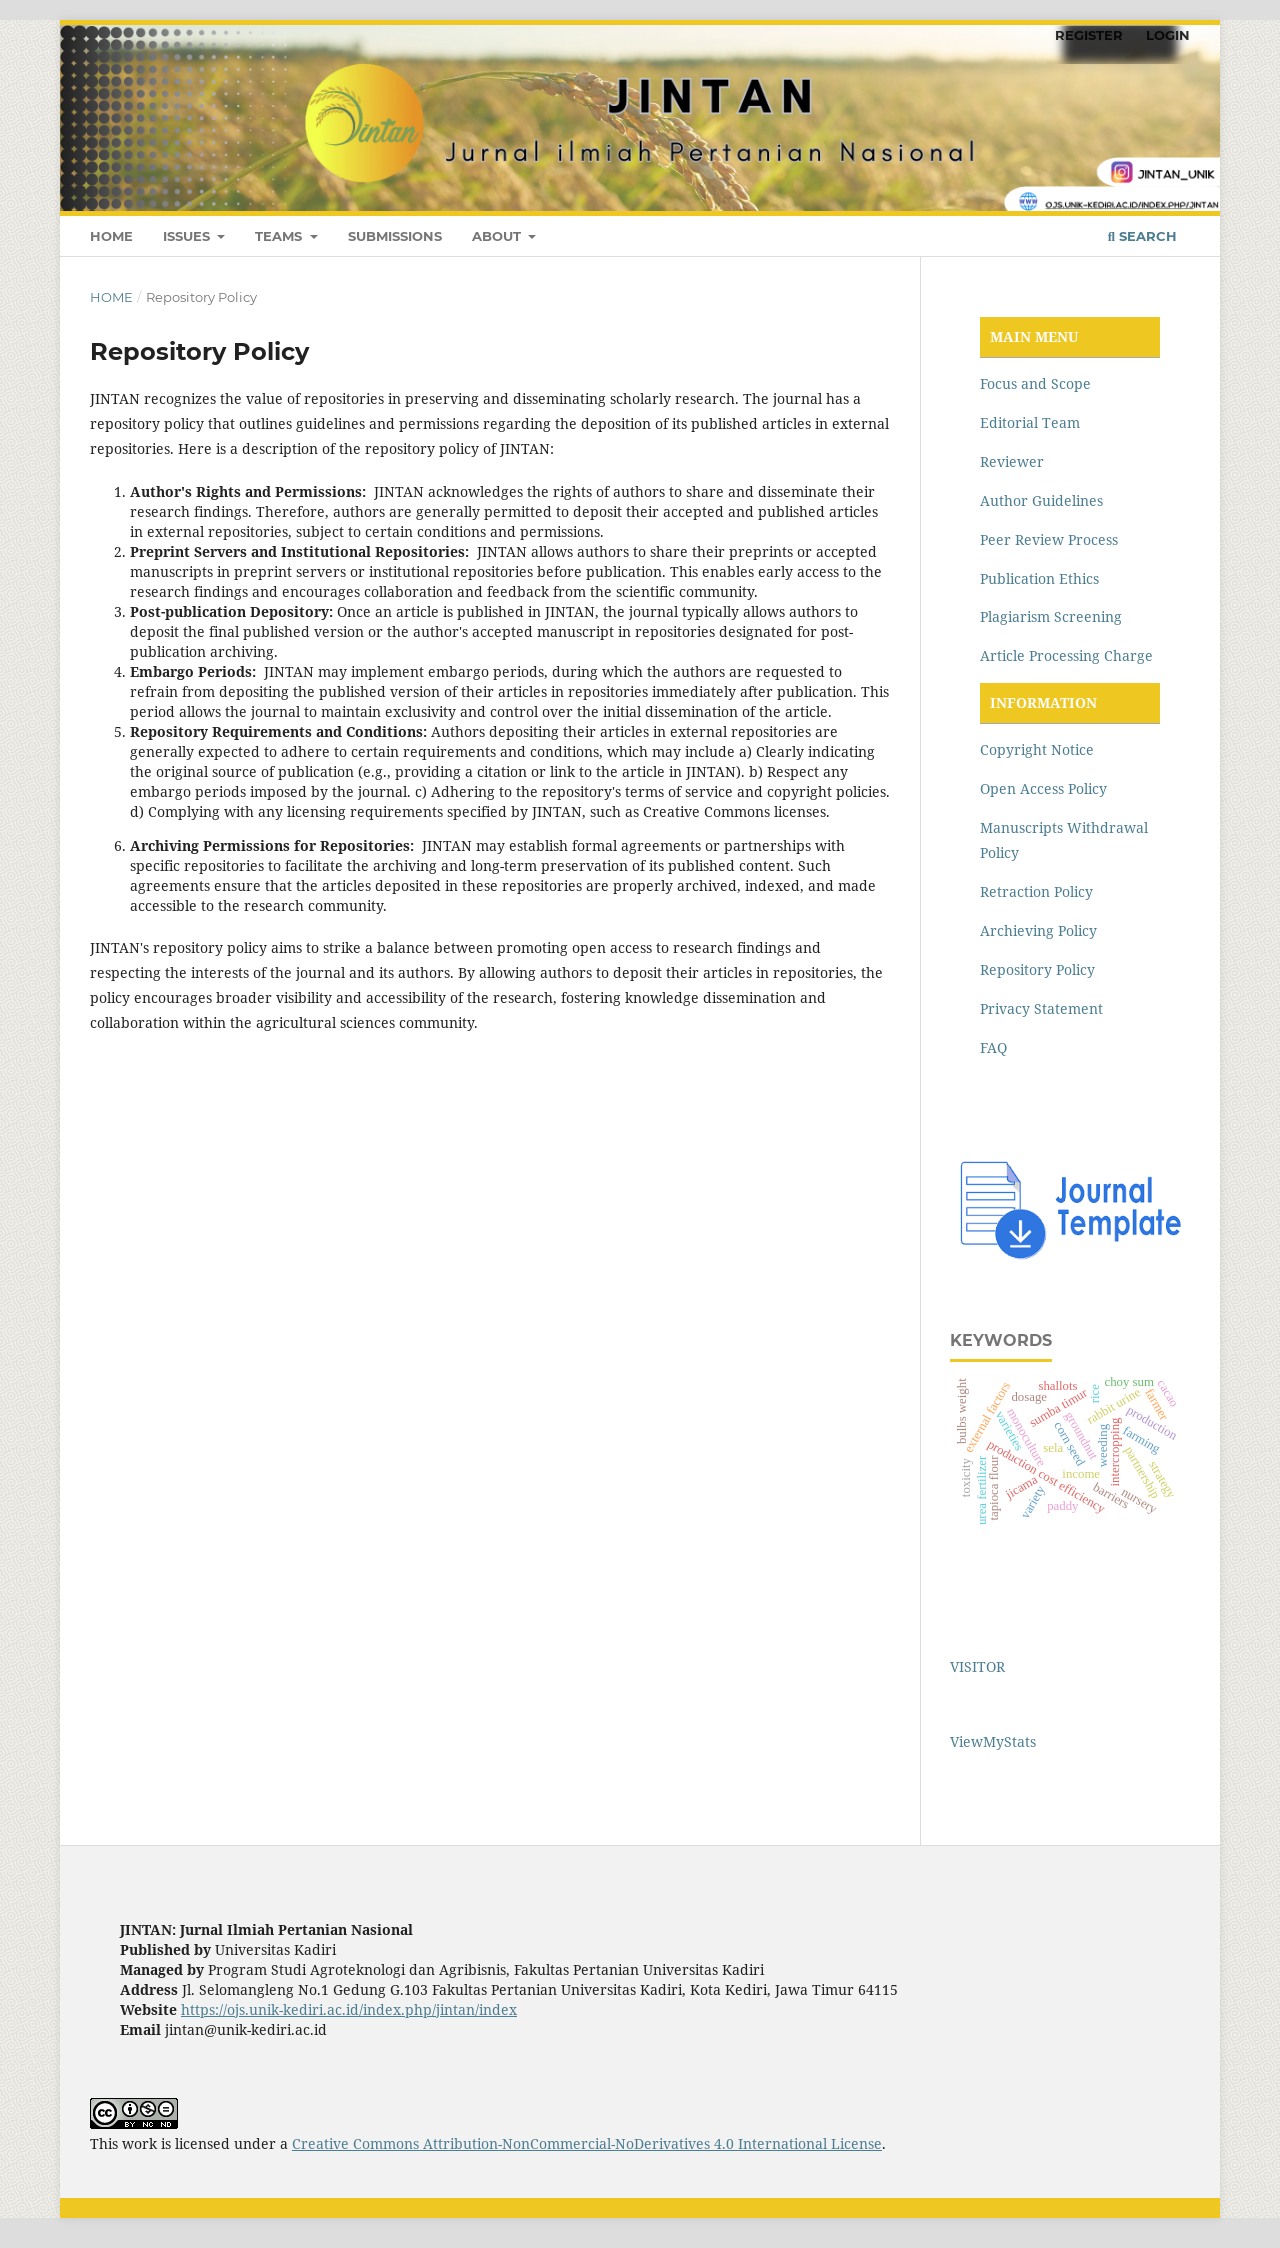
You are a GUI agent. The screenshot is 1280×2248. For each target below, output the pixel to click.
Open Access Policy (1043, 788)
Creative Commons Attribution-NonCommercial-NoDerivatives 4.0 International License (587, 2143)
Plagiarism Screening (1051, 616)
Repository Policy (1037, 969)
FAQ (993, 1047)
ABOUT (498, 236)
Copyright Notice (1037, 749)
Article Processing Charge (1066, 655)
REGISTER (1089, 35)
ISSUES (188, 236)
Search (1142, 236)
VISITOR (977, 1666)
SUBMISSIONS (395, 236)
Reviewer (1012, 461)
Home (111, 297)
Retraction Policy (1036, 891)
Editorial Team (1030, 422)
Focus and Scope (1035, 383)
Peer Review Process (1049, 539)
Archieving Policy (1038, 930)
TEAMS (280, 236)
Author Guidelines (1041, 500)
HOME (111, 236)
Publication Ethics (1039, 578)
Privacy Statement (1041, 1008)
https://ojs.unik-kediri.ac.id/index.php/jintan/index (349, 2009)
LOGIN (1168, 35)
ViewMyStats (993, 1741)
